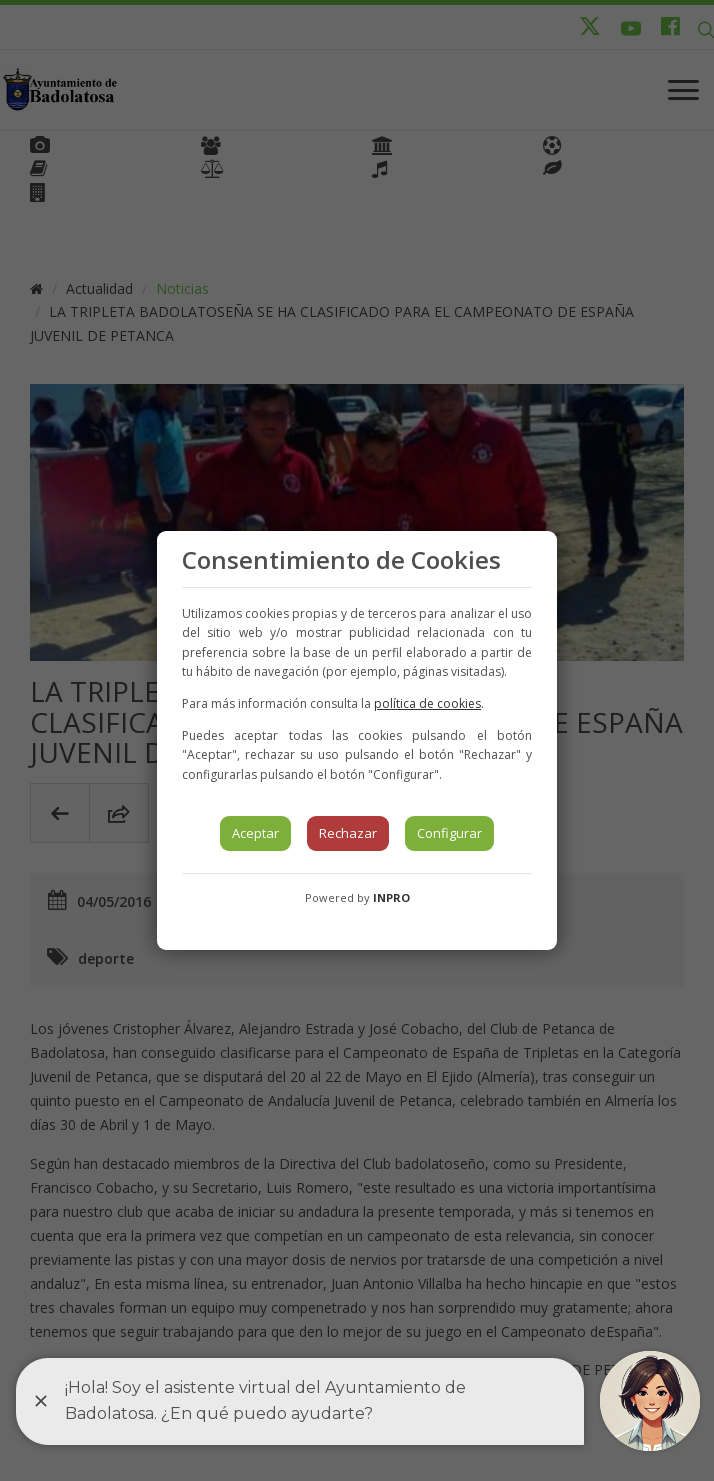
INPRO (391, 897)
